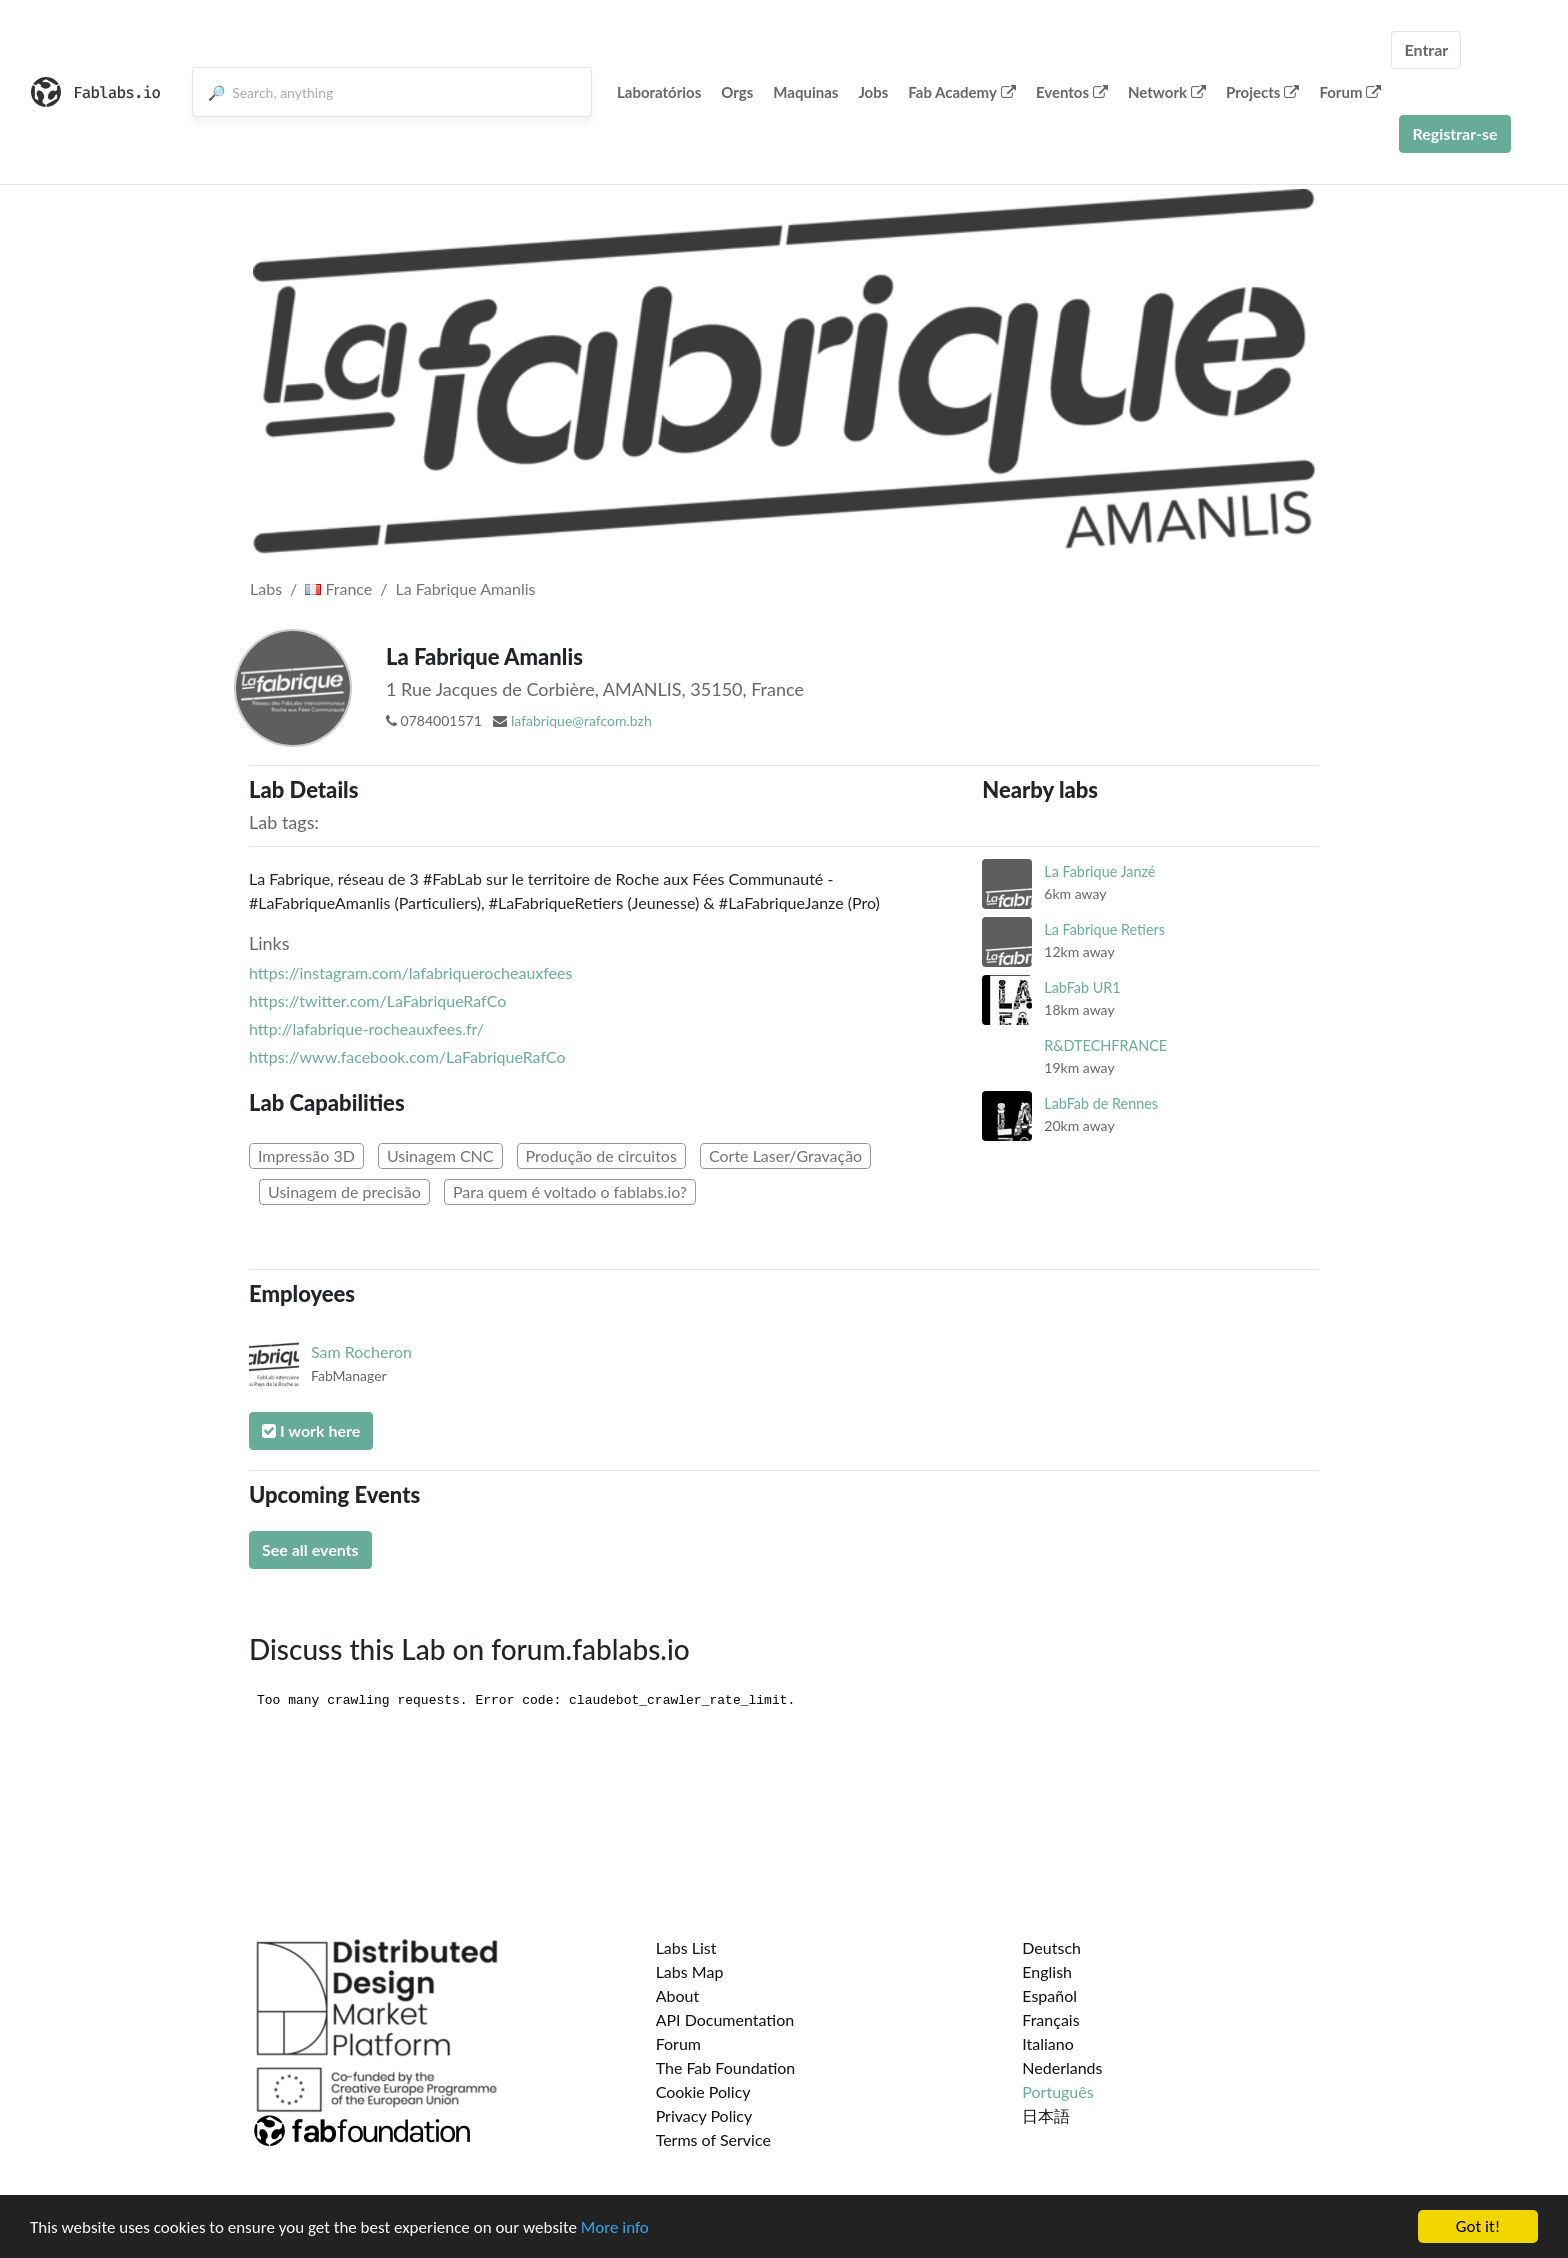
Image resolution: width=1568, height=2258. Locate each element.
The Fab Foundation (726, 2067)
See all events (310, 1549)
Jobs (873, 92)
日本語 (1046, 2115)
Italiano (1048, 2043)
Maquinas (805, 92)
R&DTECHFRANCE (1105, 1045)
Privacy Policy (704, 2115)
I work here (311, 1430)
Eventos (1072, 92)
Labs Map (690, 1971)
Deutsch (1051, 1947)
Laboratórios (659, 92)
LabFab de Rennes (1101, 1103)
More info (615, 2227)
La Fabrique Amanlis (466, 588)
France (338, 588)
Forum (1350, 92)
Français (1050, 2019)
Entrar (1426, 49)
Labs (266, 588)
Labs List (686, 1947)
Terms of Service (713, 2139)
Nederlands (1062, 2067)
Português (1057, 2091)
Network (1167, 92)
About (678, 1995)
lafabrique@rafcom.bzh (581, 720)
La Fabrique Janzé (1099, 871)
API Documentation (725, 2019)
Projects (1262, 92)
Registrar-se (1454, 133)
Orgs (737, 92)
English (1047, 1971)
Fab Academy (962, 92)
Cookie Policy (703, 2091)
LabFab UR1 (1082, 987)
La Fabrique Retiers (1104, 929)
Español (1049, 1995)
